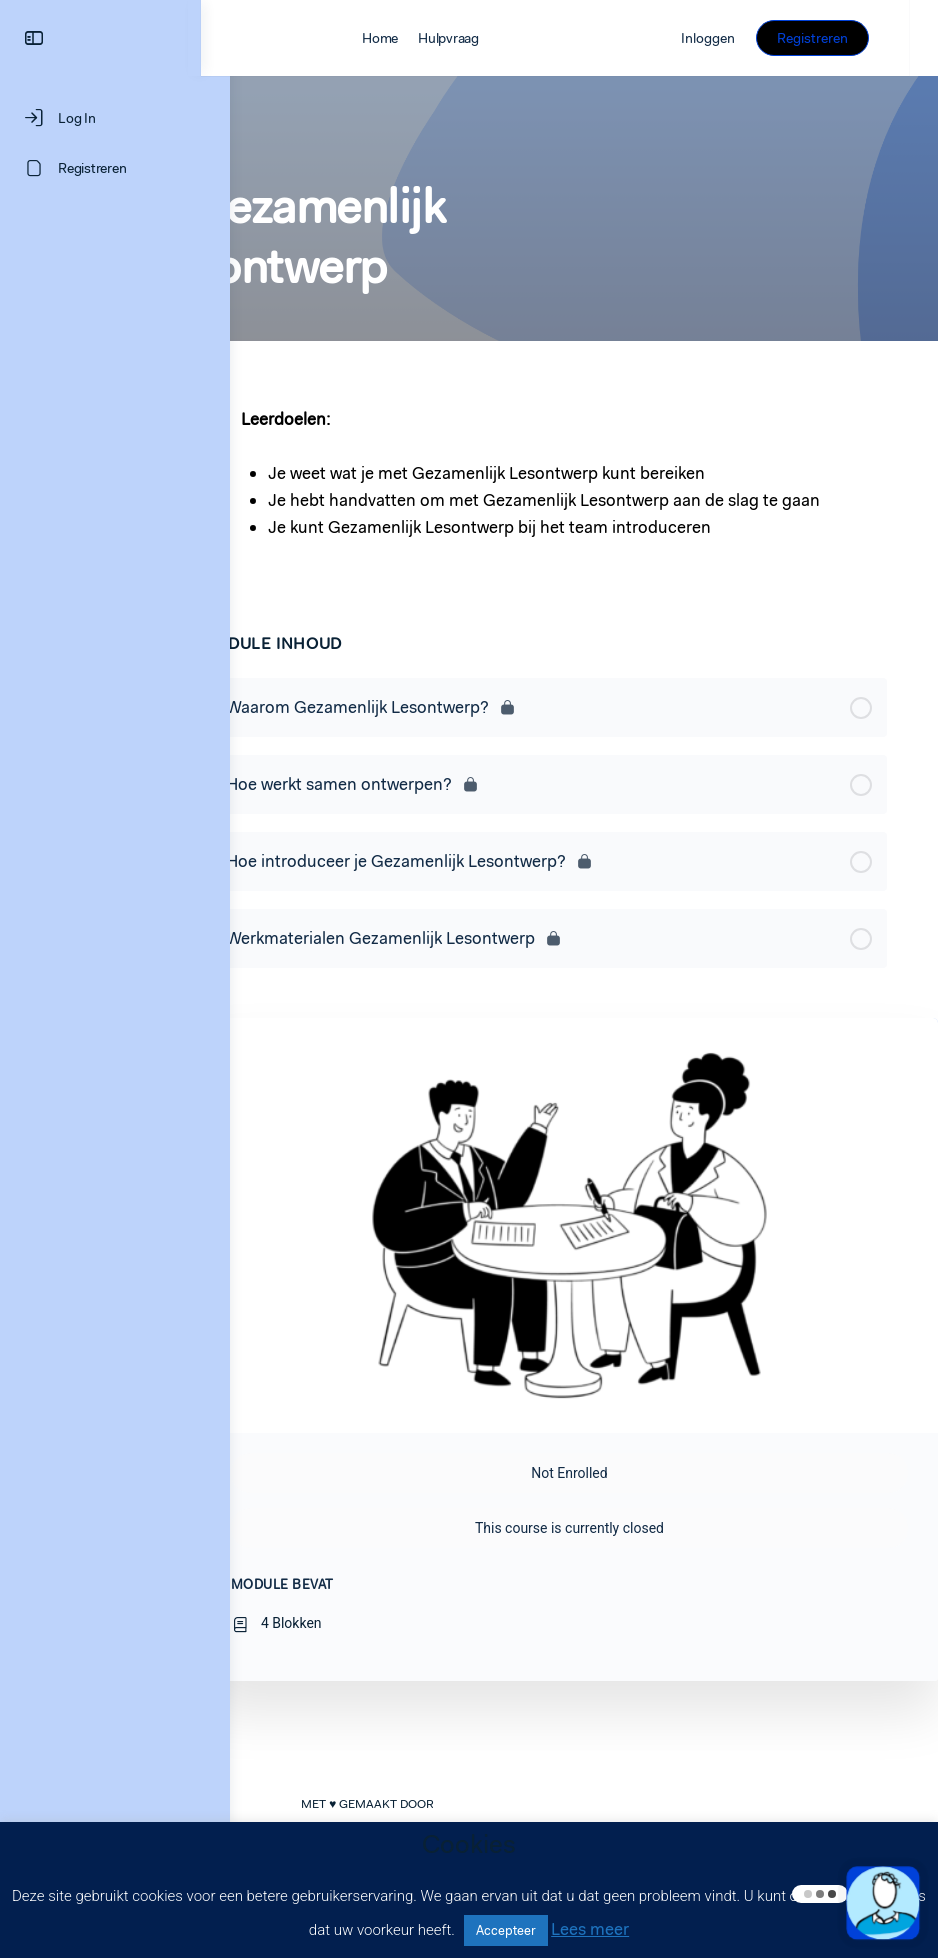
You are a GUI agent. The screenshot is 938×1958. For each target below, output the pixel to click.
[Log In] (115, 118)
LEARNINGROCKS (401, 1815)
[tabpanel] (560, 477)
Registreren (841, 38)
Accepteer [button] (506, 1930)
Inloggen (737, 38)
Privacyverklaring (759, 1816)
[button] (883, 1903)
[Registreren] (115, 168)
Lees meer (590, 1929)
